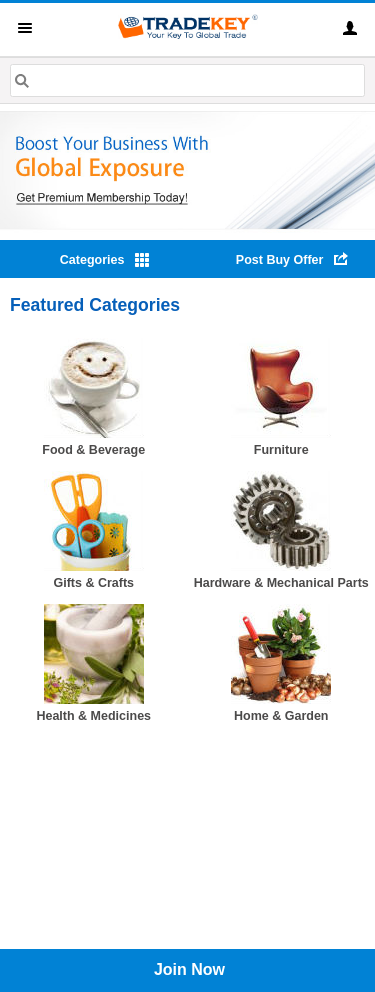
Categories (92, 260)
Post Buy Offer (280, 260)
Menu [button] (25, 28)
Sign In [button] (350, 28)
